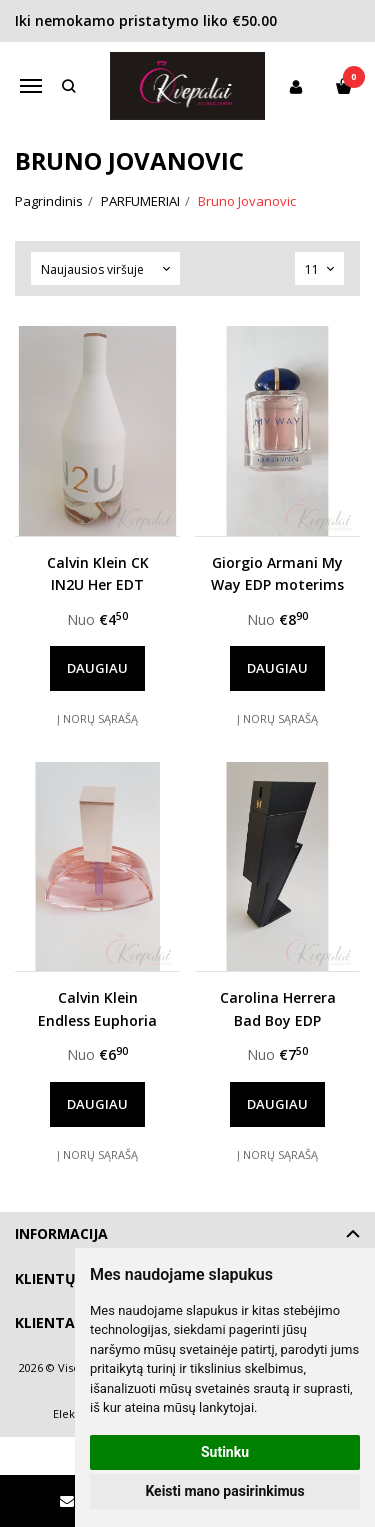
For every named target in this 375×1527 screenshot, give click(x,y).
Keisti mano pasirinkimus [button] (224, 1491)
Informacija (61, 1233)
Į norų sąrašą (97, 718)
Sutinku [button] (225, 1452)
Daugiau (97, 668)
